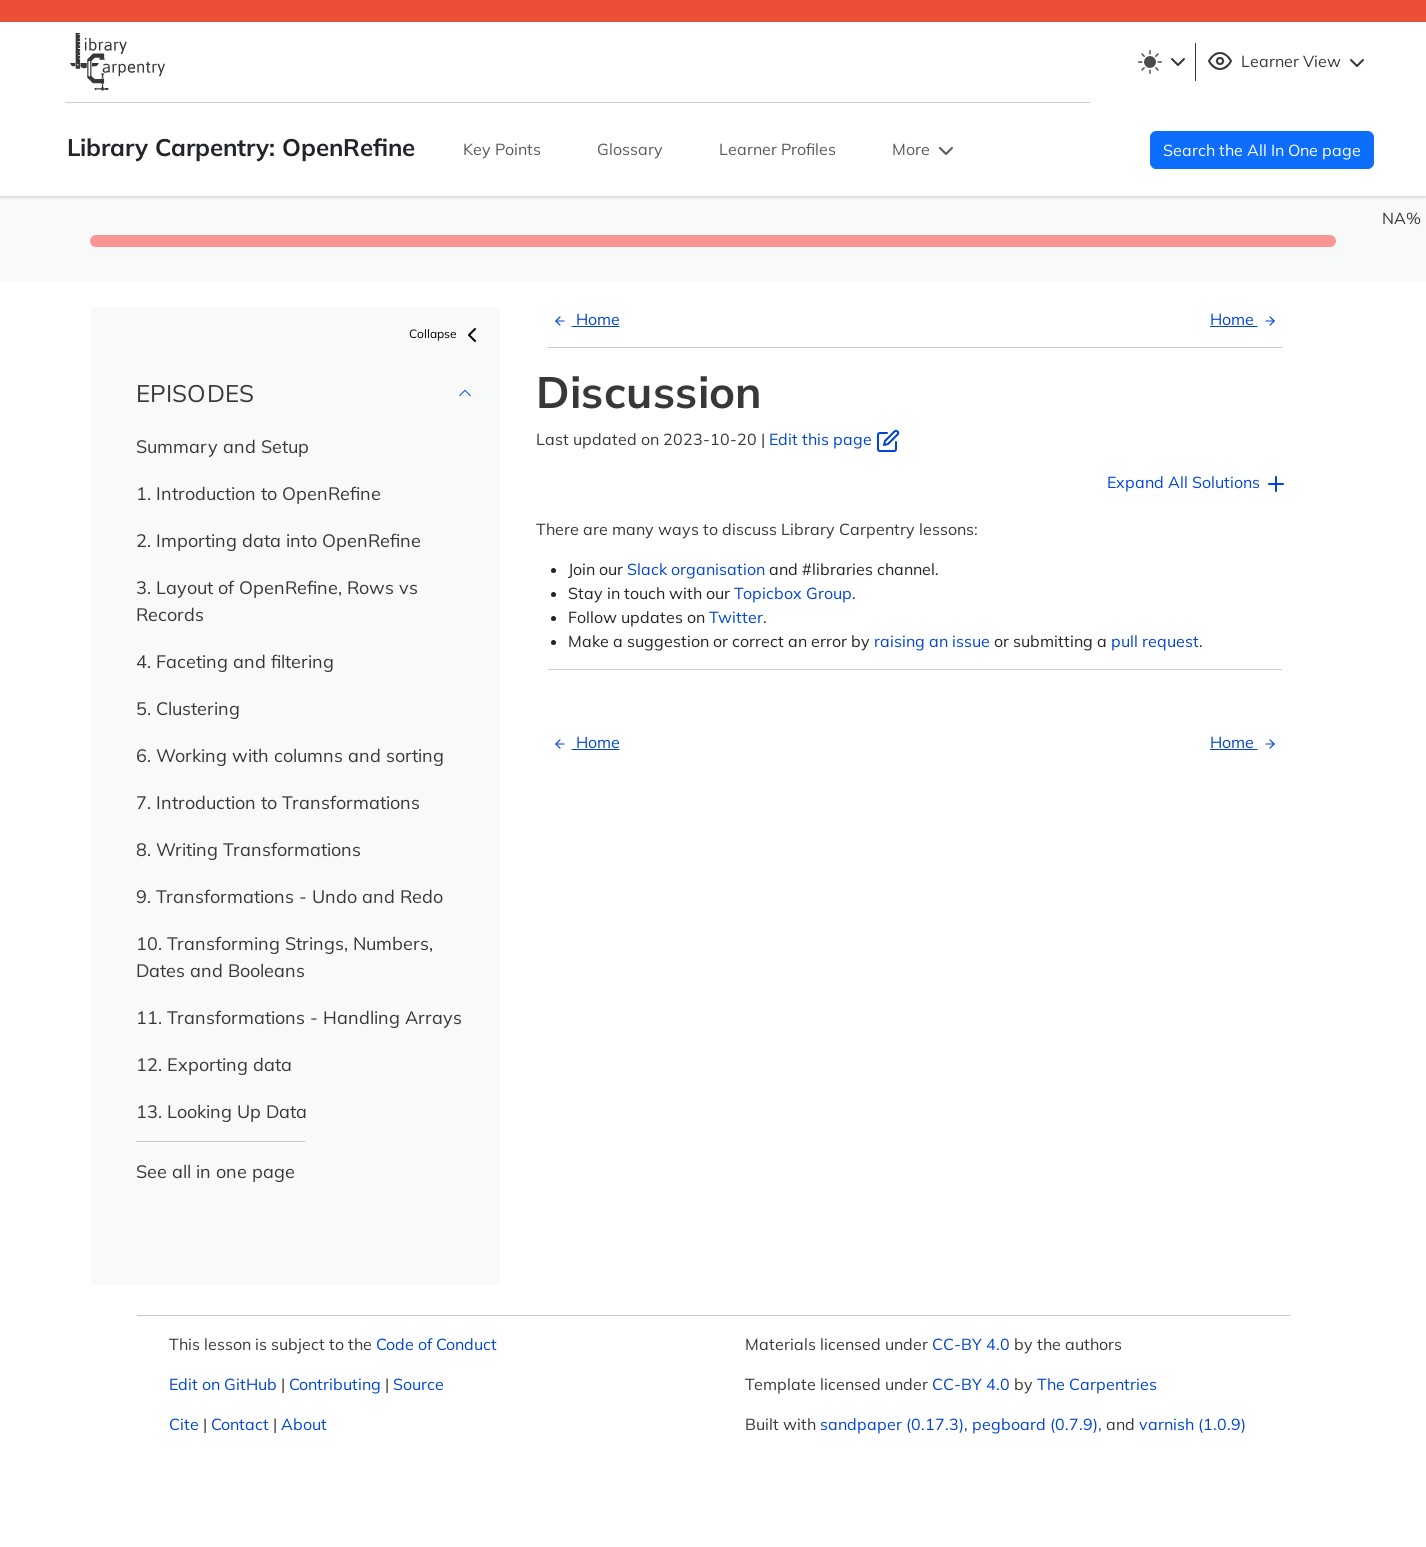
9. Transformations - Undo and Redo (289, 896)
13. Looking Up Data (221, 1111)
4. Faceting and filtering (235, 661)
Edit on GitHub (223, 1384)
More (925, 151)
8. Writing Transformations (248, 849)
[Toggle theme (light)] (1161, 62)
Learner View (1288, 62)
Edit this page (834, 439)
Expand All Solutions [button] (1197, 484)
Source (418, 1384)
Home (584, 319)
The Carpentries (1097, 1384)
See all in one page (215, 1171)
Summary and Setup (222, 446)
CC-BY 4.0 (971, 1344)
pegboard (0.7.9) (1035, 1424)
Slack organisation (696, 569)
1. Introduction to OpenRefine (258, 493)
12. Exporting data (214, 1064)
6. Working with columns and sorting (290, 755)
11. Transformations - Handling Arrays (299, 1017)
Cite (184, 1424)
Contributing (335, 1384)
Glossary (630, 149)
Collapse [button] (446, 335)
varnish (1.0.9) (1192, 1424)
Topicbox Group (793, 593)
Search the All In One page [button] (1262, 150)
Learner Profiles (777, 149)
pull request (1155, 641)
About (304, 1424)
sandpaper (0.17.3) (892, 1424)
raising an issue (932, 641)
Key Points (502, 149)
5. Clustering (188, 708)
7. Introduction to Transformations (278, 802)
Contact (240, 1424)
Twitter (736, 617)
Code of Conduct (436, 1344)
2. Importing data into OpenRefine (278, 540)
